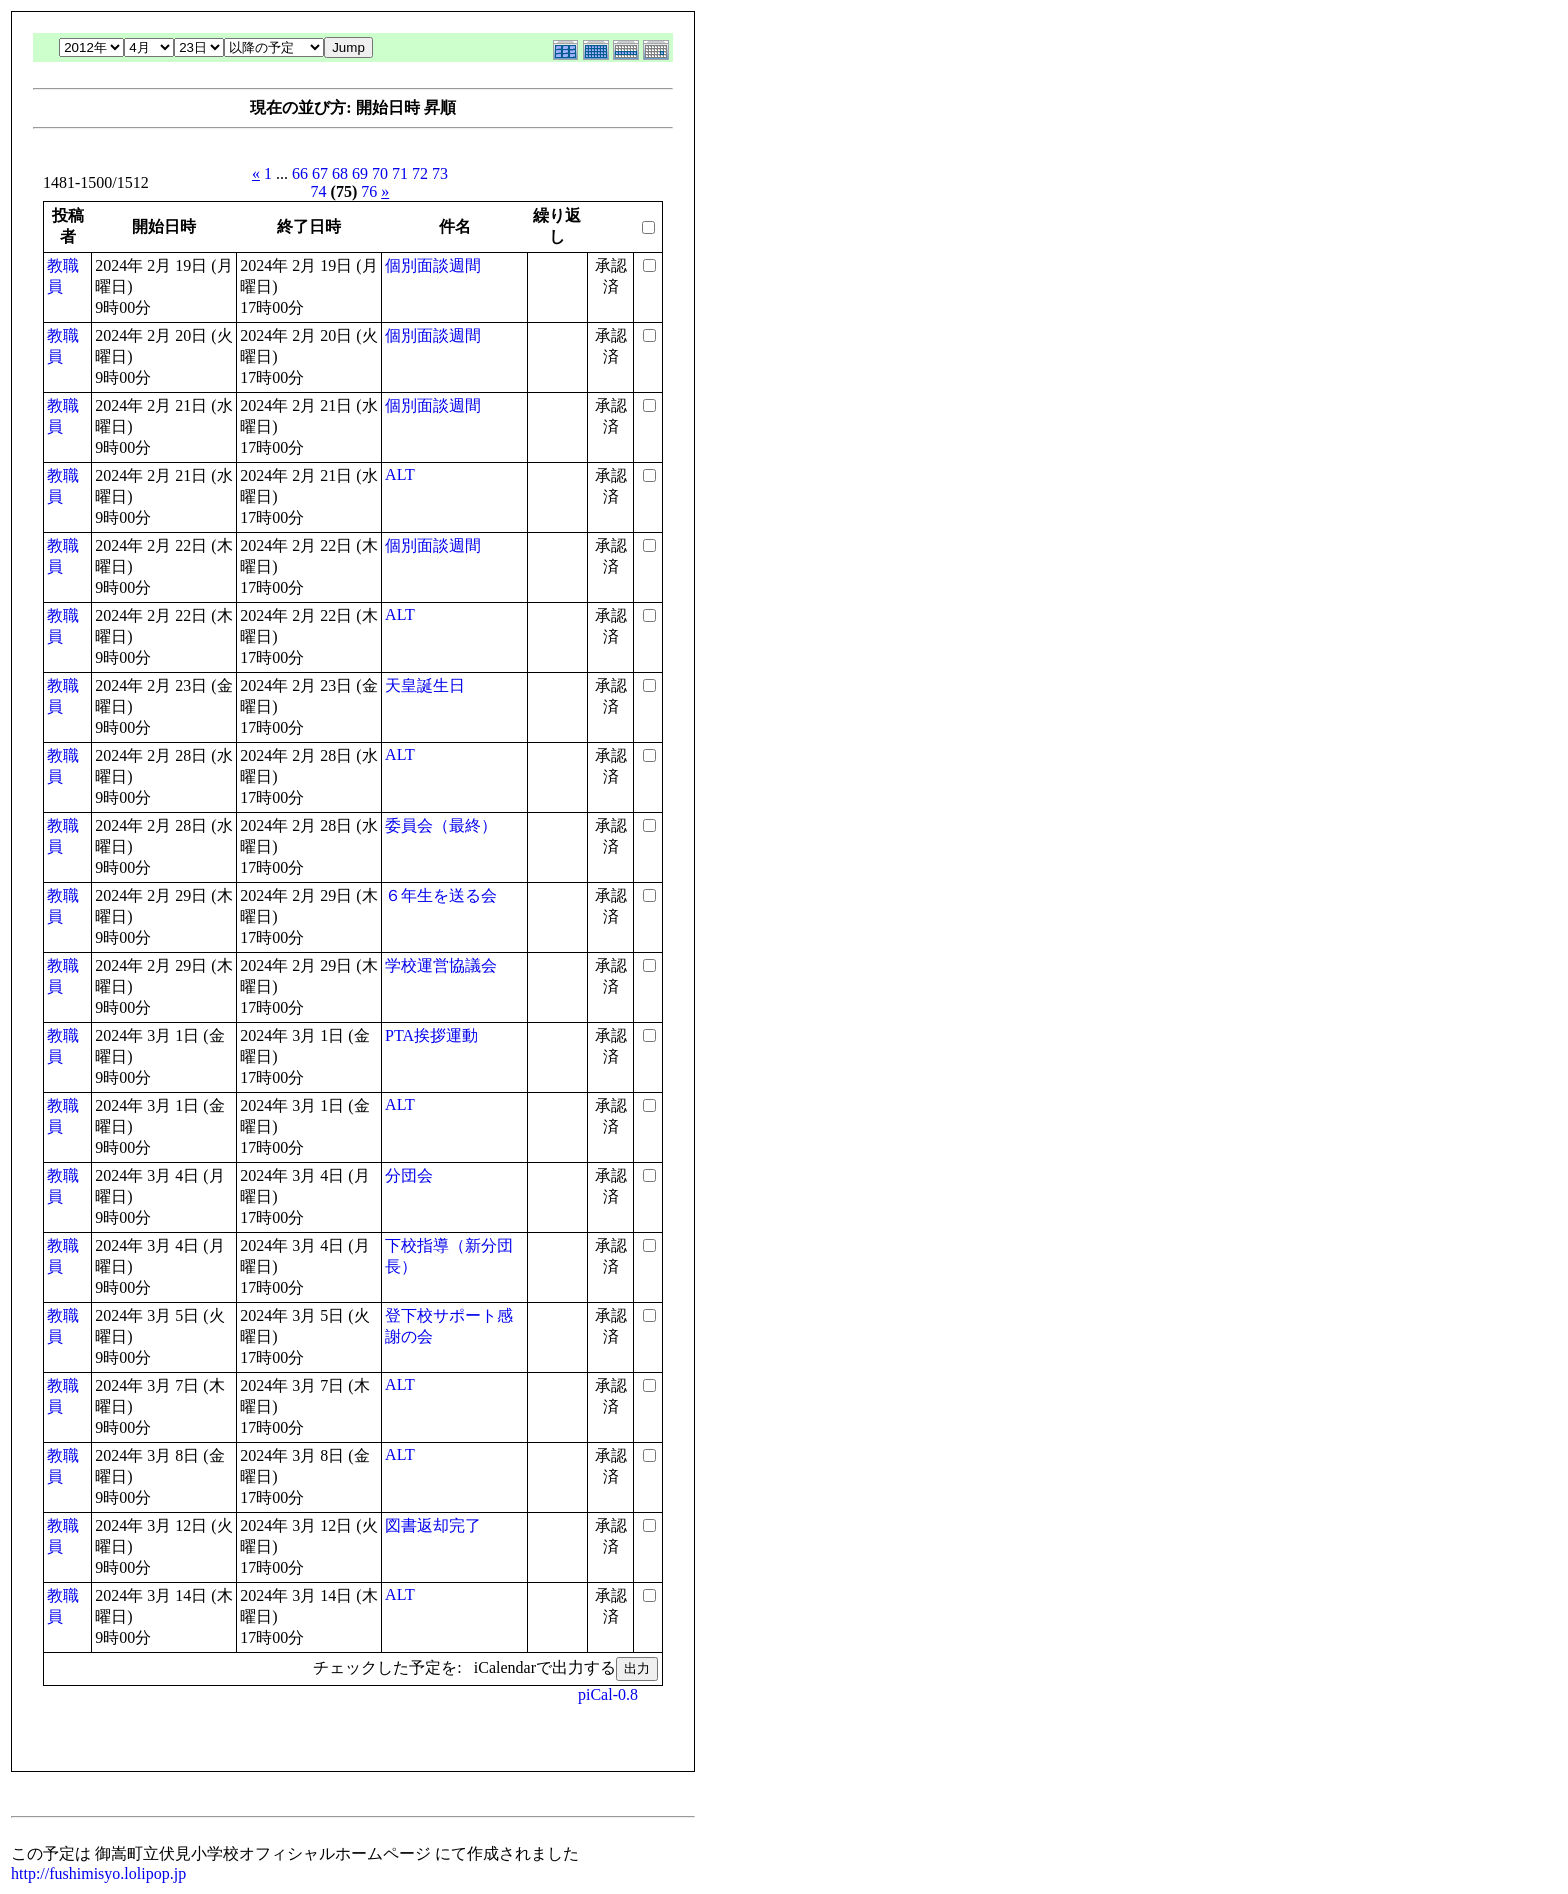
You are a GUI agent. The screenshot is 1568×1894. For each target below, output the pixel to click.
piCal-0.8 (608, 1694)
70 (380, 173)
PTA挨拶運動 (431, 1035)
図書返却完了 (433, 1525)
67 (320, 173)
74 (319, 191)
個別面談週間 (433, 265)
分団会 (409, 1175)
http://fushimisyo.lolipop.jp (98, 1873)
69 (360, 173)
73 (440, 173)
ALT (400, 474)
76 (369, 191)
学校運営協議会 (441, 965)
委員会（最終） (441, 825)
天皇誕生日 (425, 685)
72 (420, 173)
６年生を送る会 (441, 895)
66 (300, 173)
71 (400, 173)
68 (340, 173)
